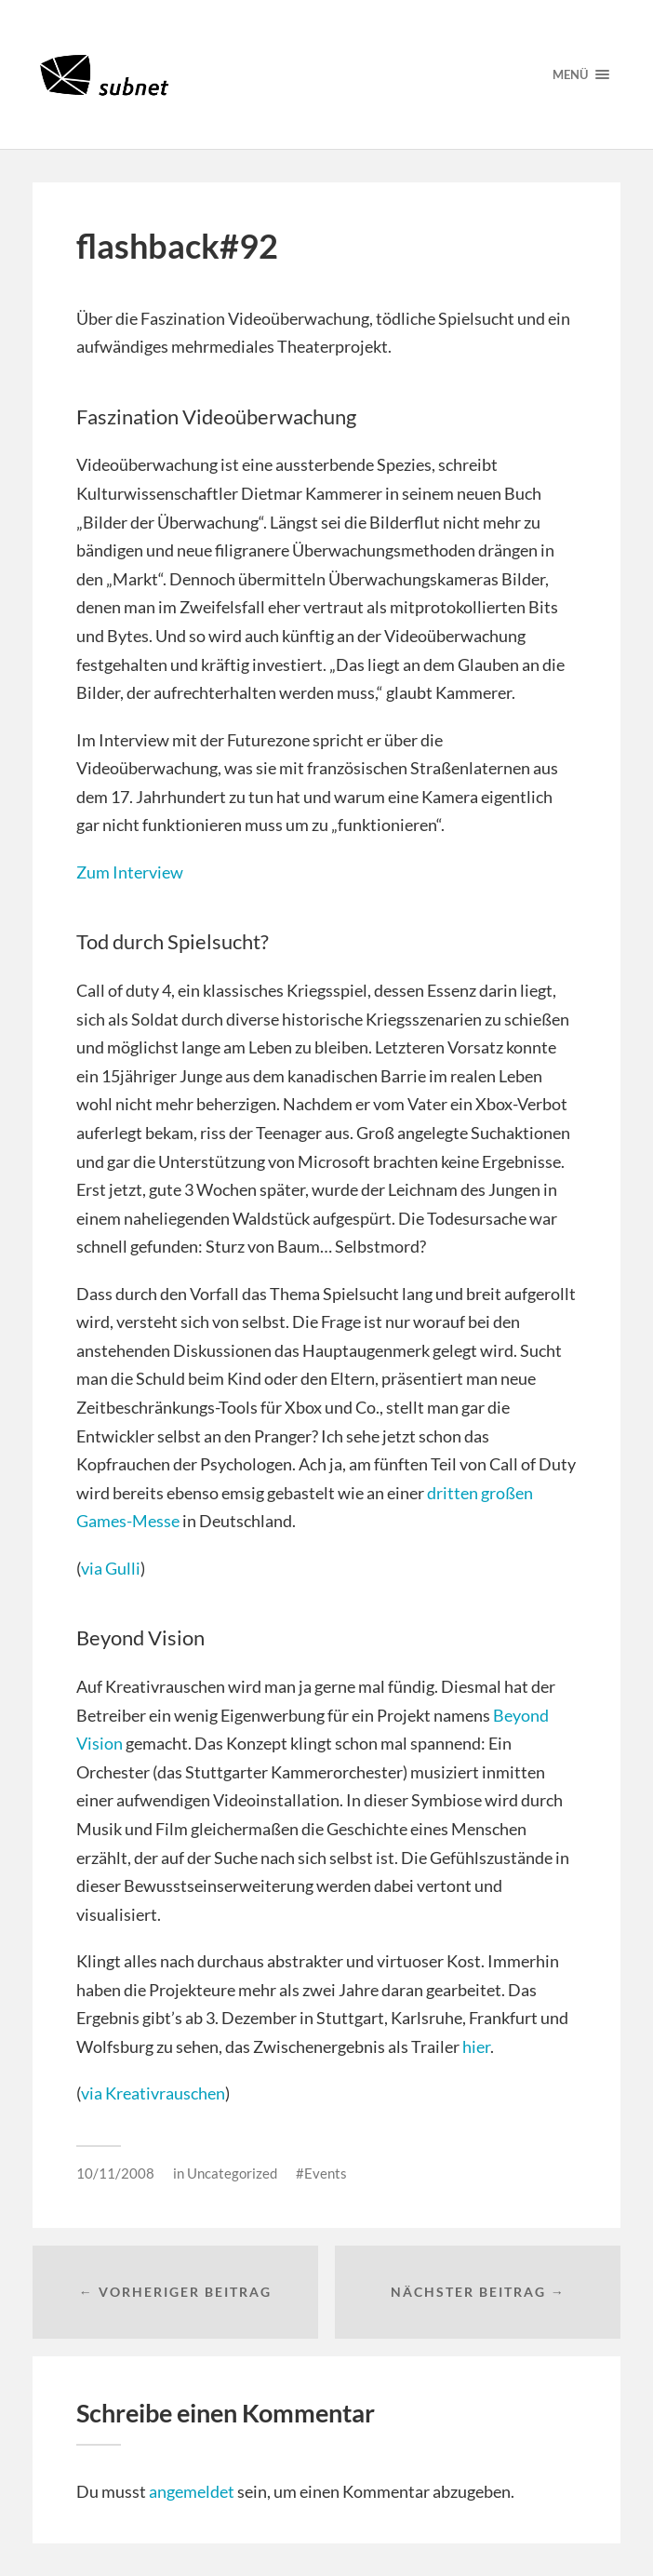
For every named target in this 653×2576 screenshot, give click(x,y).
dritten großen (480, 1493)
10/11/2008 (115, 2173)
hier (476, 2046)
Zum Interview (129, 872)
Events (325, 2173)
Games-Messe (128, 1520)
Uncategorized (232, 2173)
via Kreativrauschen (153, 2093)
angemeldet (191, 2491)
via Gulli (110, 1568)
